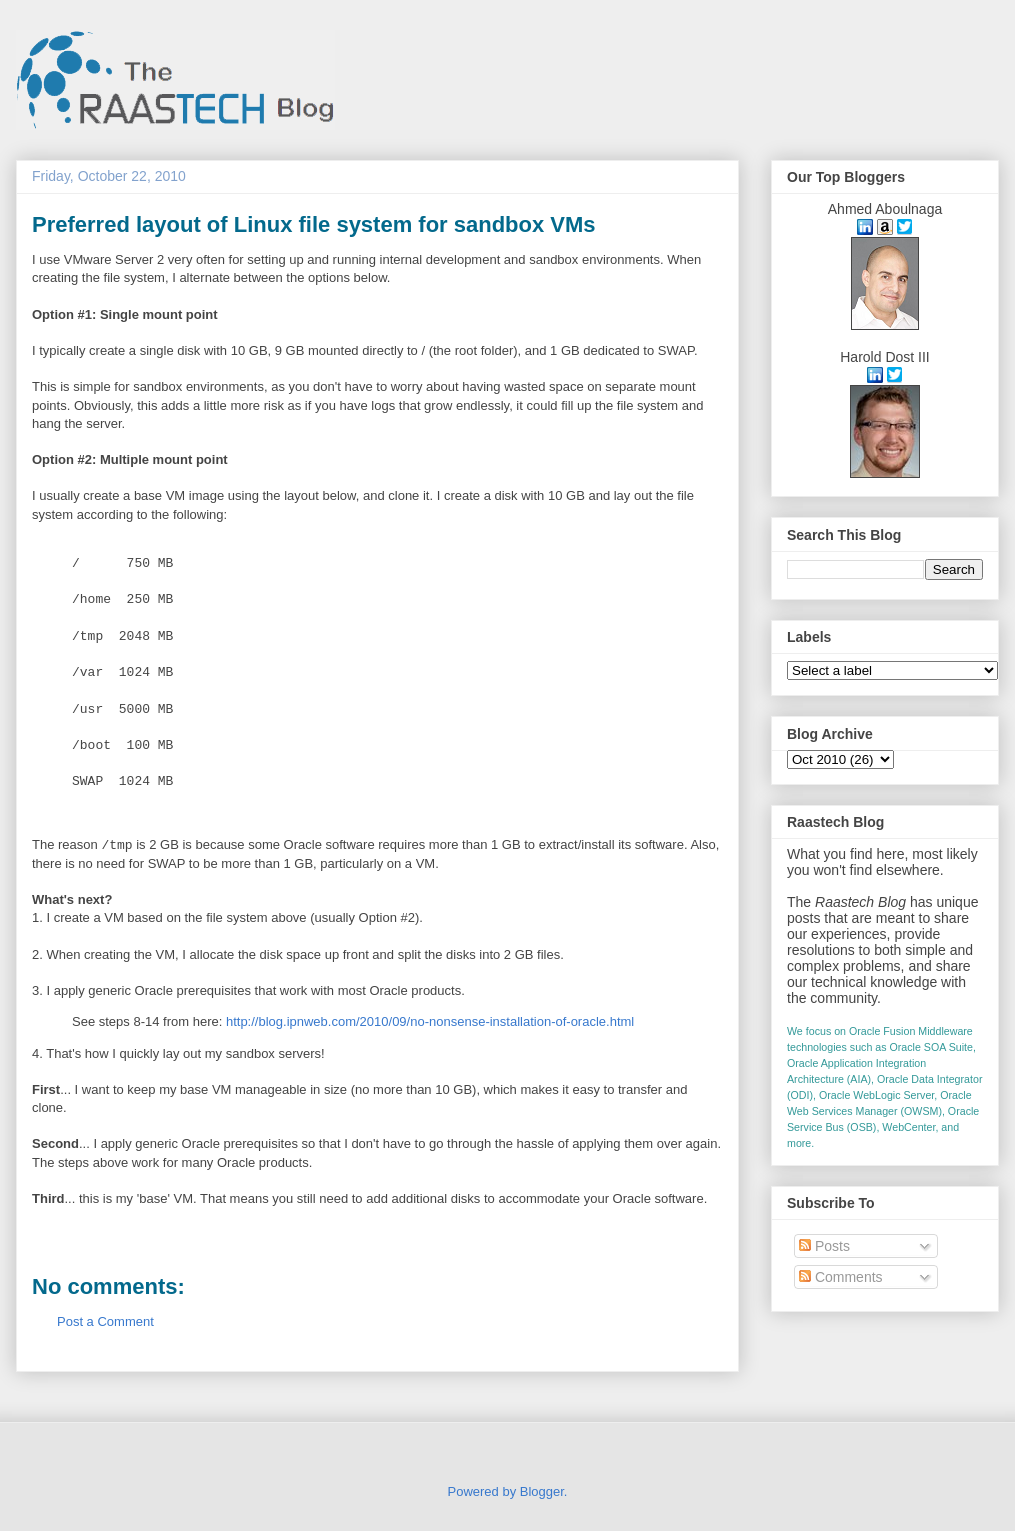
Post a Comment (105, 1321)
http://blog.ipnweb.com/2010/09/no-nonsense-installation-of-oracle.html (430, 1021)
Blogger (542, 1491)
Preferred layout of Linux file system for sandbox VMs (314, 224)
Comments (841, 1277)
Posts (824, 1246)
